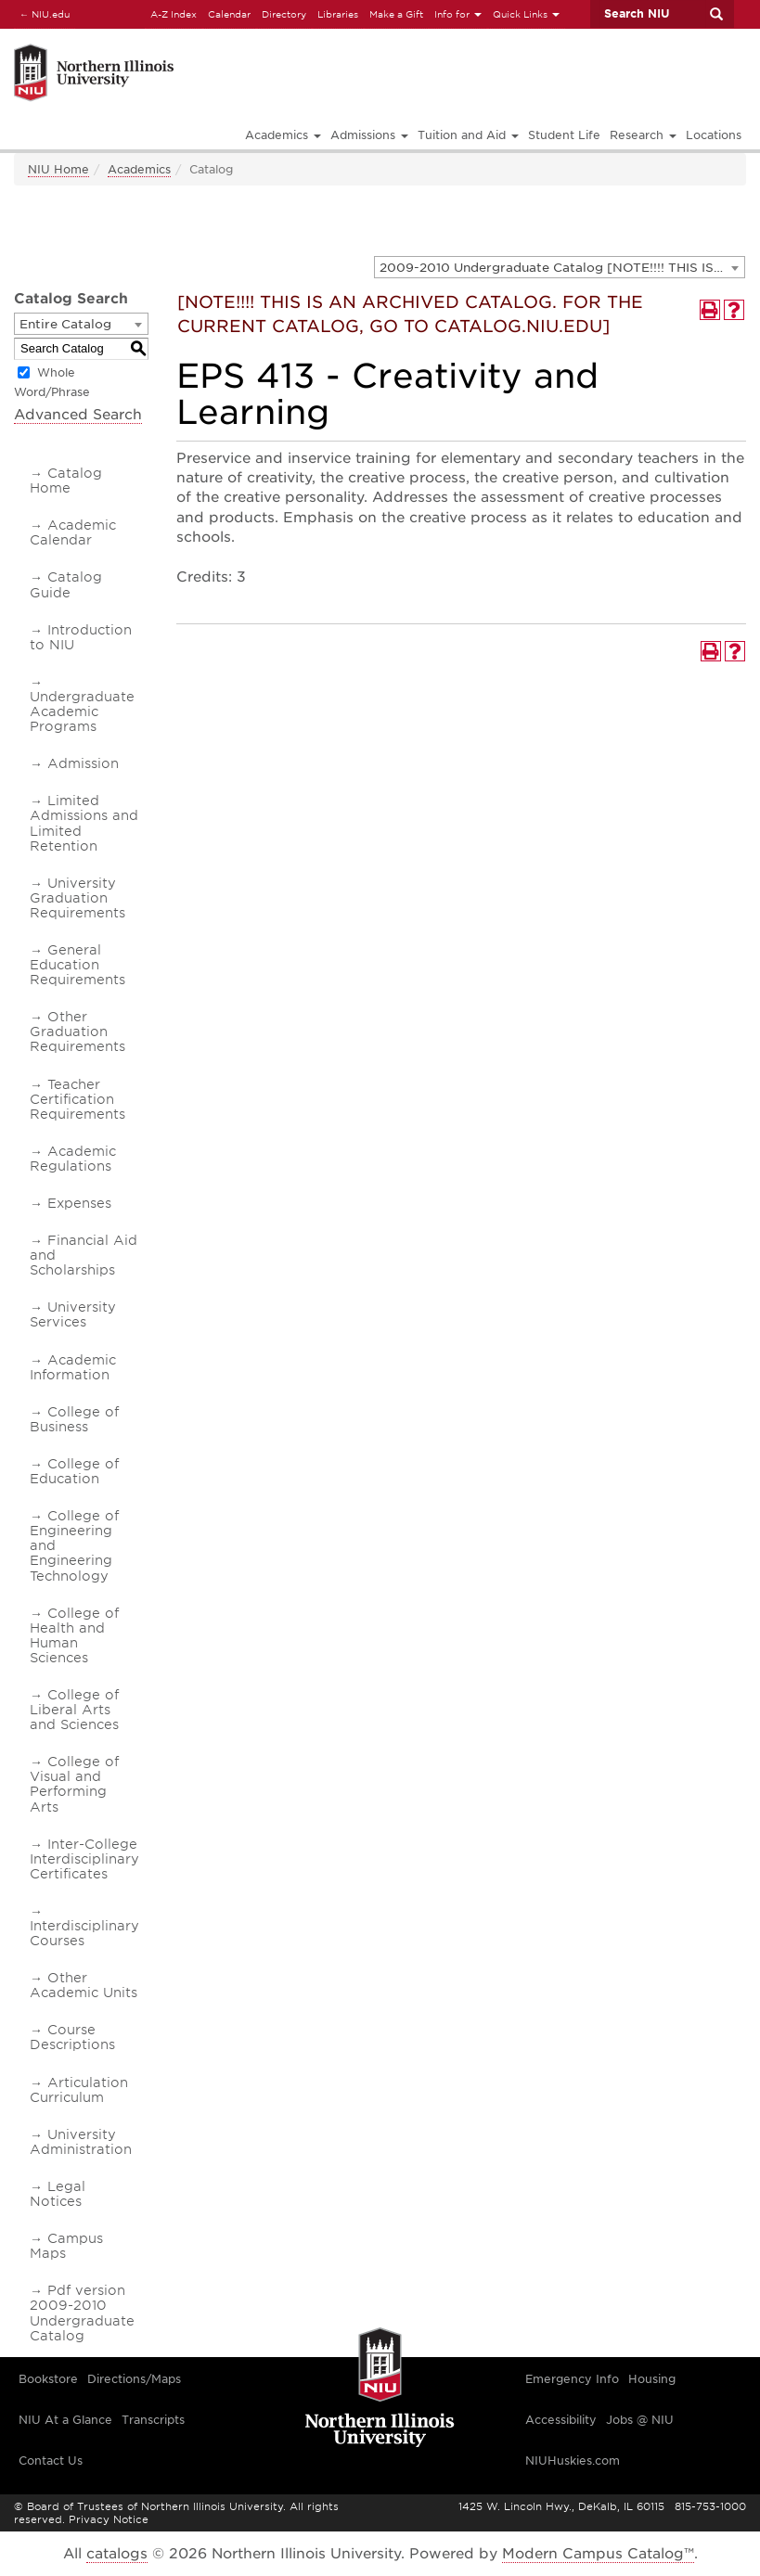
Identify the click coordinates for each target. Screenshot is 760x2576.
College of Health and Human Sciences (74, 1635)
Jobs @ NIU (640, 2420)
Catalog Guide (66, 584)
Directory (284, 13)
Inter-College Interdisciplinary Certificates (84, 1859)
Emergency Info (572, 2379)
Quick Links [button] (526, 13)
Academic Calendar (73, 532)
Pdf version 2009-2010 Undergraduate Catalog (82, 2312)
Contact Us (51, 2460)
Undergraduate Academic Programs (82, 711)
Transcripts (153, 2420)
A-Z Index (173, 13)
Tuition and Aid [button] (468, 135)
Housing (652, 2379)
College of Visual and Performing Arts (74, 1783)
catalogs (117, 2553)
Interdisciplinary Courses (84, 1933)
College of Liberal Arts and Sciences (74, 1709)
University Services (73, 1314)
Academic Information (73, 1367)
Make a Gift (396, 13)
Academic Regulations (73, 1158)
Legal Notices (57, 2194)
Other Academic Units (83, 1985)
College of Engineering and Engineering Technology (74, 1545)
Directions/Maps (134, 2379)
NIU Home (58, 169)
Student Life (564, 135)
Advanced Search (78, 414)
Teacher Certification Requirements (77, 1099)
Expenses (79, 1203)
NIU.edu (42, 13)
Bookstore (48, 2379)
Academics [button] (283, 135)
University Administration (81, 2142)
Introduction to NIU (81, 637)
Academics (139, 169)
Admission (83, 763)
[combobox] (559, 267)
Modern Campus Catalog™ (598, 2553)
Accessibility (561, 2420)
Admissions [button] (369, 135)
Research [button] (643, 135)
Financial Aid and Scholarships (83, 1255)
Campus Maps (66, 2246)
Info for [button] (458, 13)
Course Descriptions (72, 2037)
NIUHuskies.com (572, 2460)
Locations (713, 135)
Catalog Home (66, 480)
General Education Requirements (77, 964)
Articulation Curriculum (79, 2090)
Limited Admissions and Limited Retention (84, 822)
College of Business (74, 1419)
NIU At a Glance (65, 2420)
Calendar (229, 13)
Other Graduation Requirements (77, 1031)
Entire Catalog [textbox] (65, 324)
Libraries (337, 13)
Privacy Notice (108, 2519)
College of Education (74, 1471)
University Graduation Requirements (77, 898)
